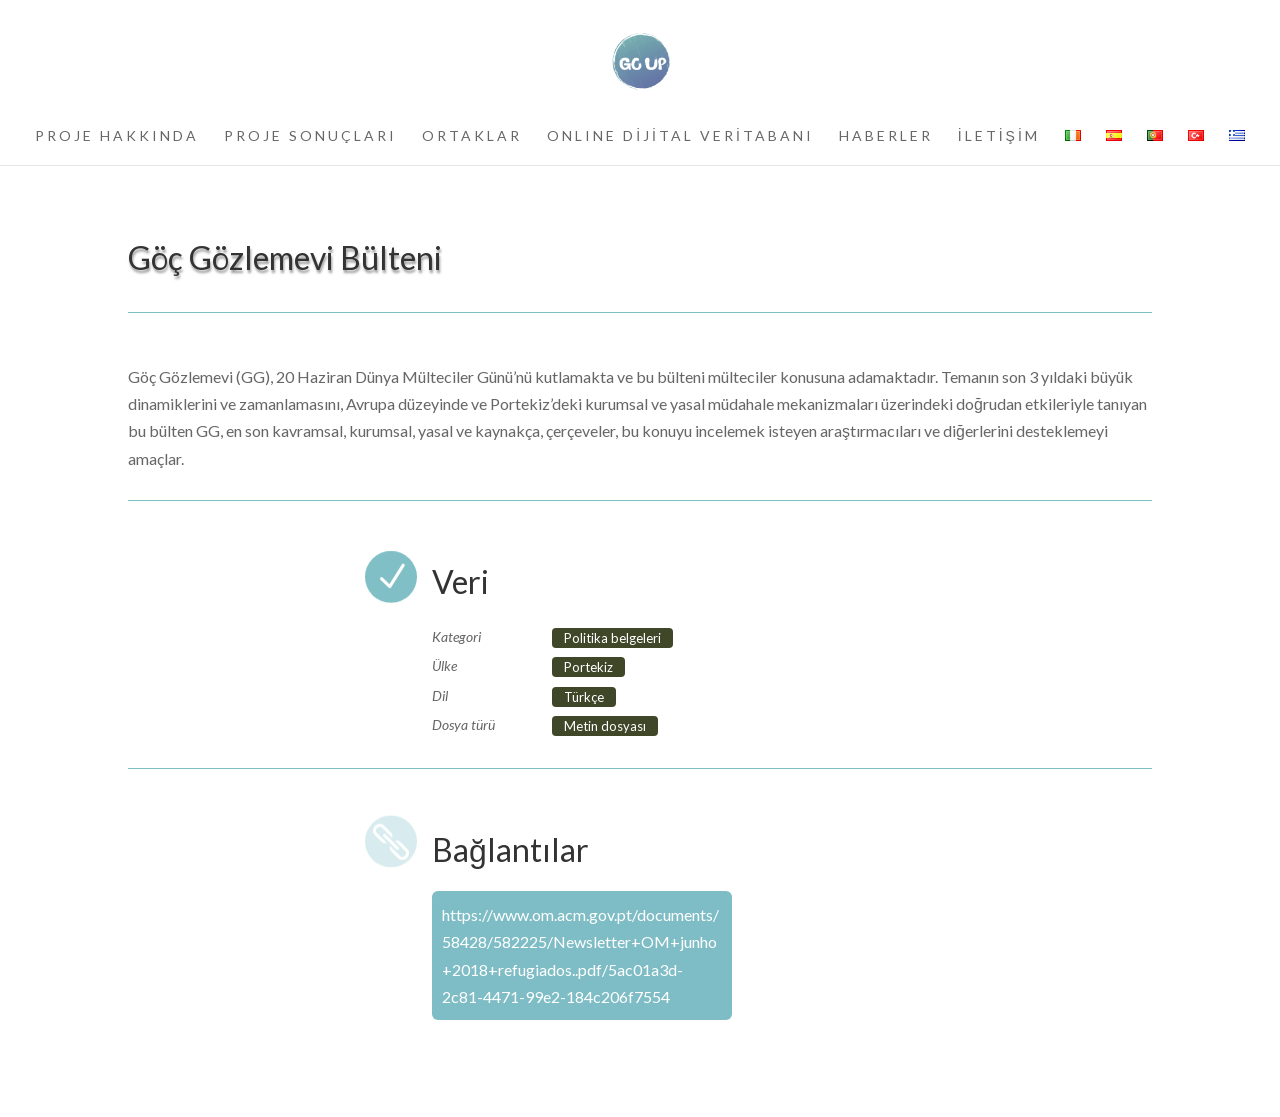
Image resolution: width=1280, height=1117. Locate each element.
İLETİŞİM (999, 136)
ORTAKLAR (472, 136)
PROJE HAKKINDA (117, 136)
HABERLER (886, 136)
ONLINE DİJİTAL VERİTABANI (680, 136)
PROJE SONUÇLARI (310, 136)
